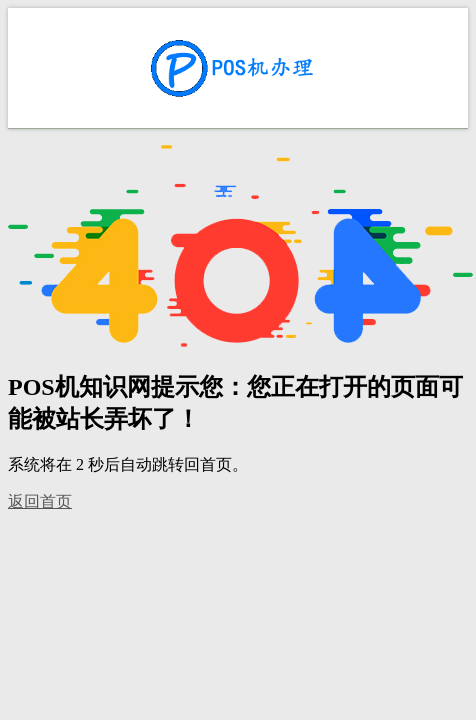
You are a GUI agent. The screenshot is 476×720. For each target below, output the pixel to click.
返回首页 (40, 501)
